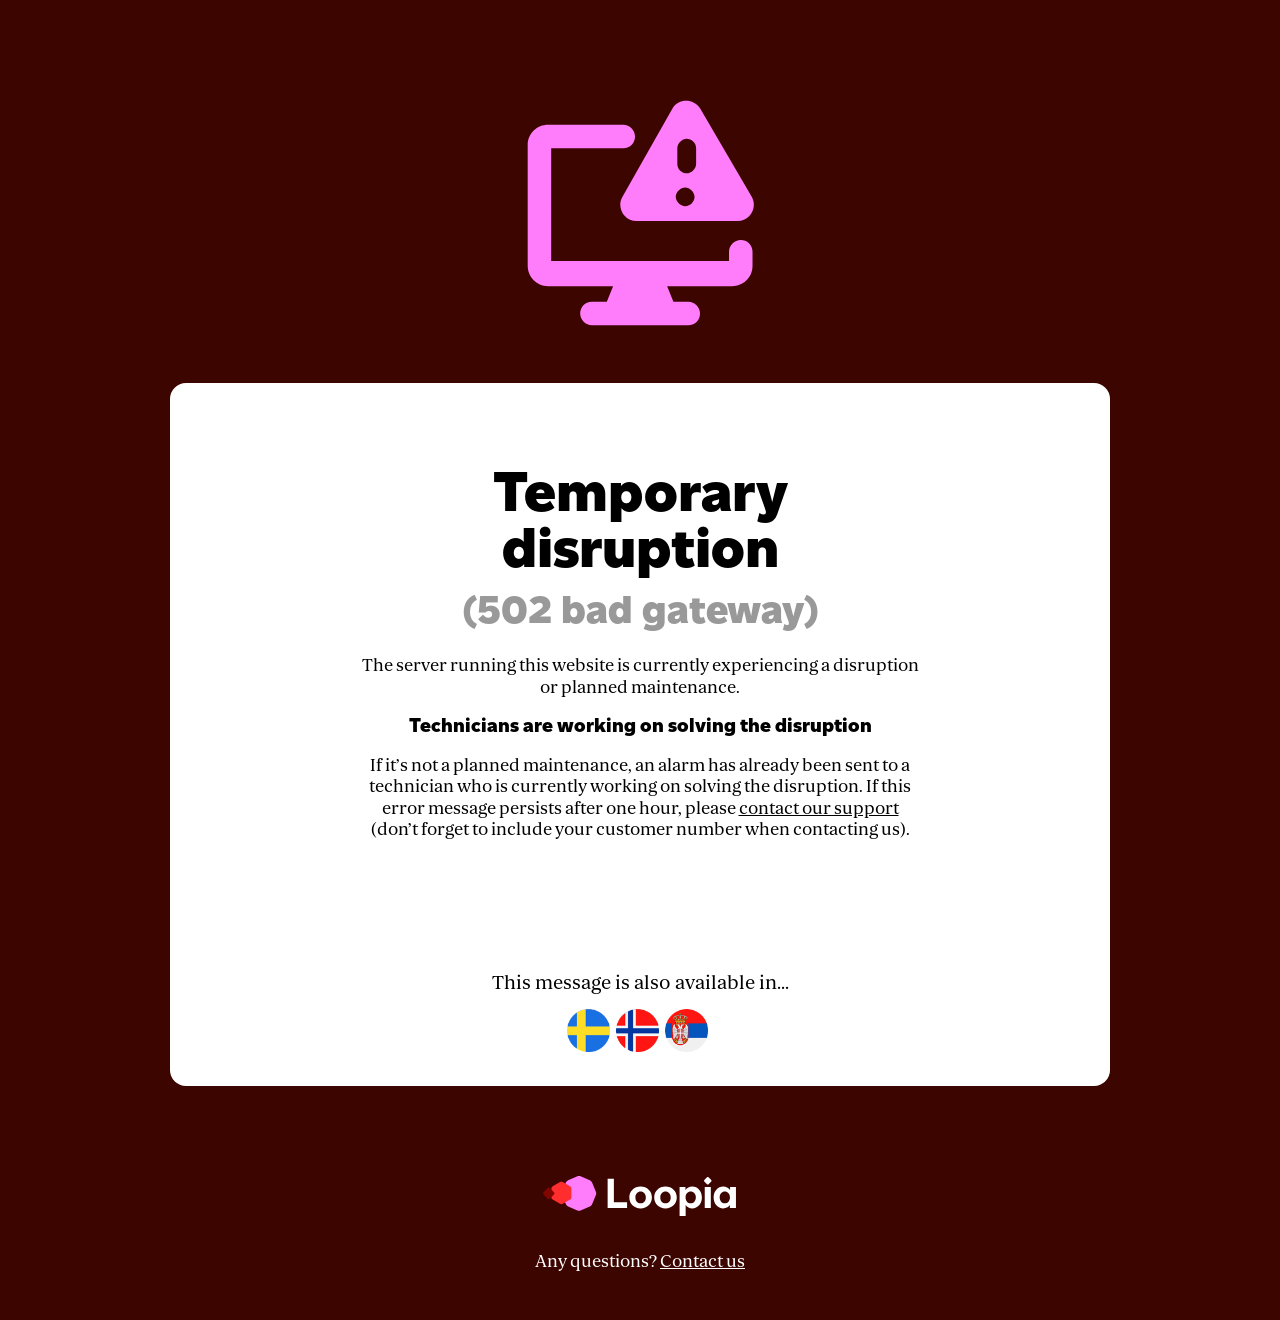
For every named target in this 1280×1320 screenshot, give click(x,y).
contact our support (819, 808)
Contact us (702, 1261)
